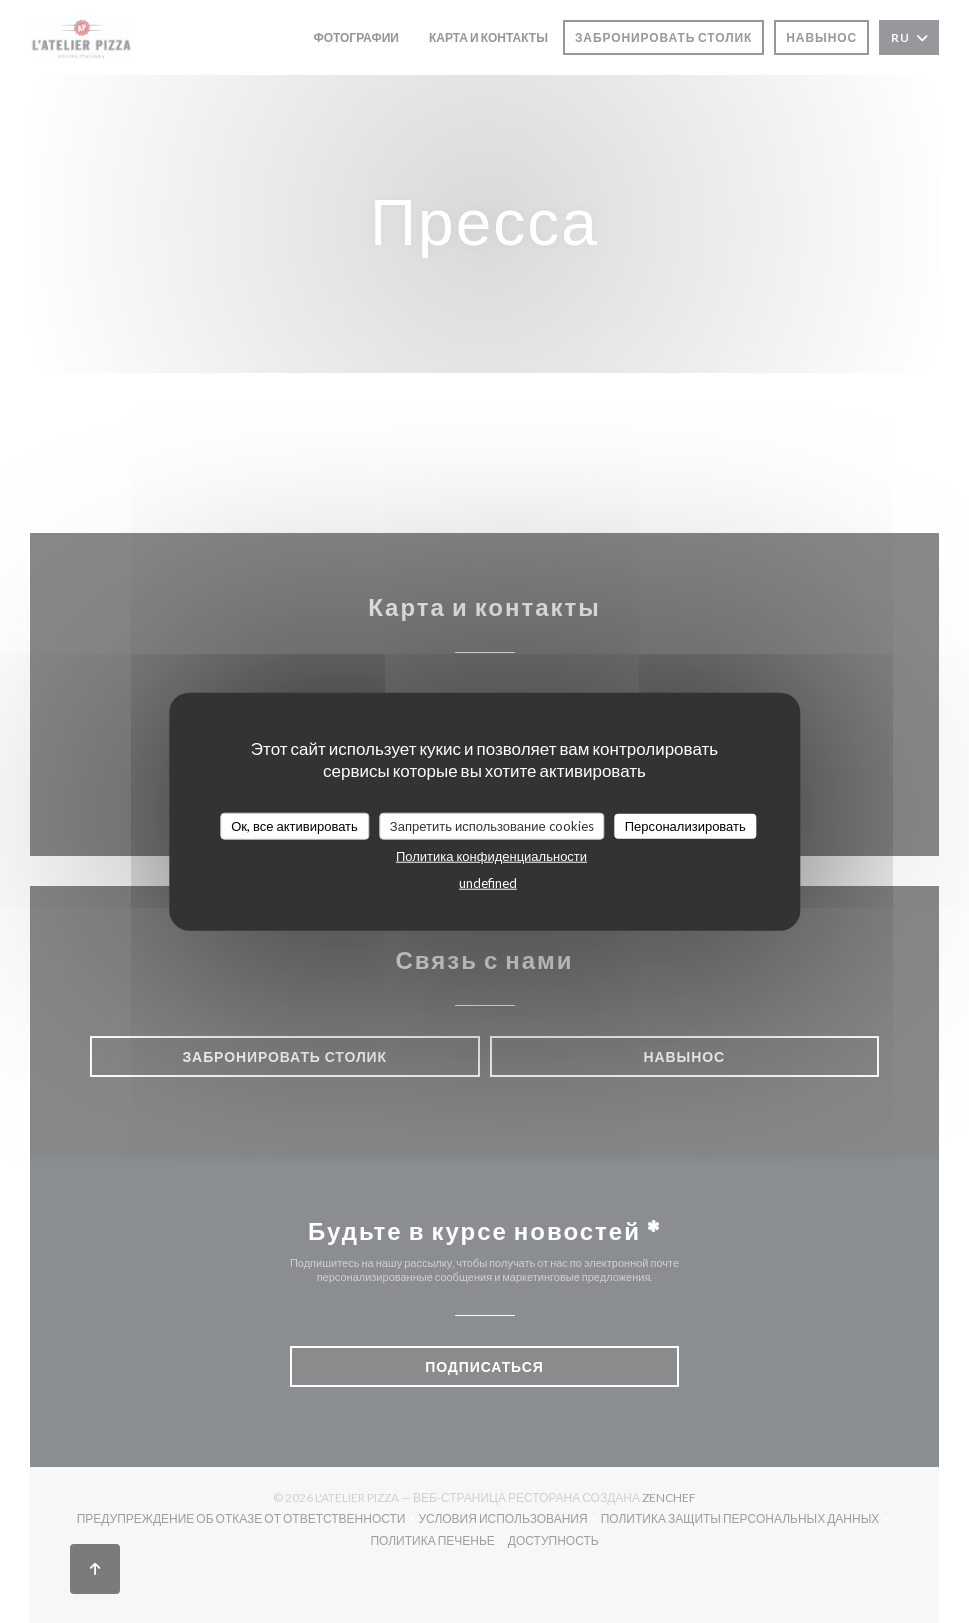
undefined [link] (488, 883)
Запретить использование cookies (492, 825)
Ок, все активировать (294, 825)
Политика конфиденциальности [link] (491, 856)
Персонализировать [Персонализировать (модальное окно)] (685, 825)
